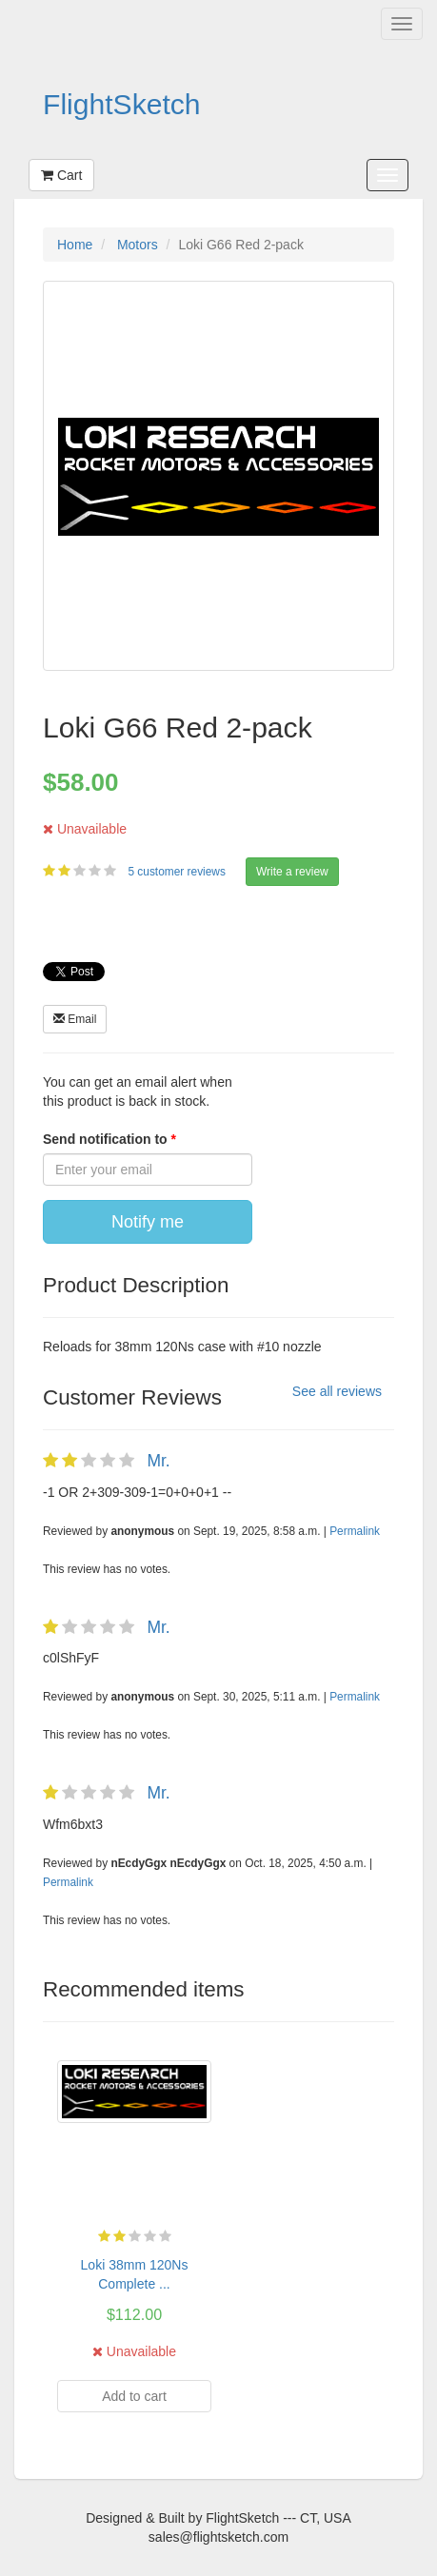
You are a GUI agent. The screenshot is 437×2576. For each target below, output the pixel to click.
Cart (61, 175)
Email (74, 1019)
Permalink (354, 1531)
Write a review (292, 871)
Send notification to (107, 1139)
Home (74, 244)
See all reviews (337, 1391)
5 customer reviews (178, 871)
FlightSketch (122, 104)
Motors (137, 244)
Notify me (147, 1221)
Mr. (158, 1460)
